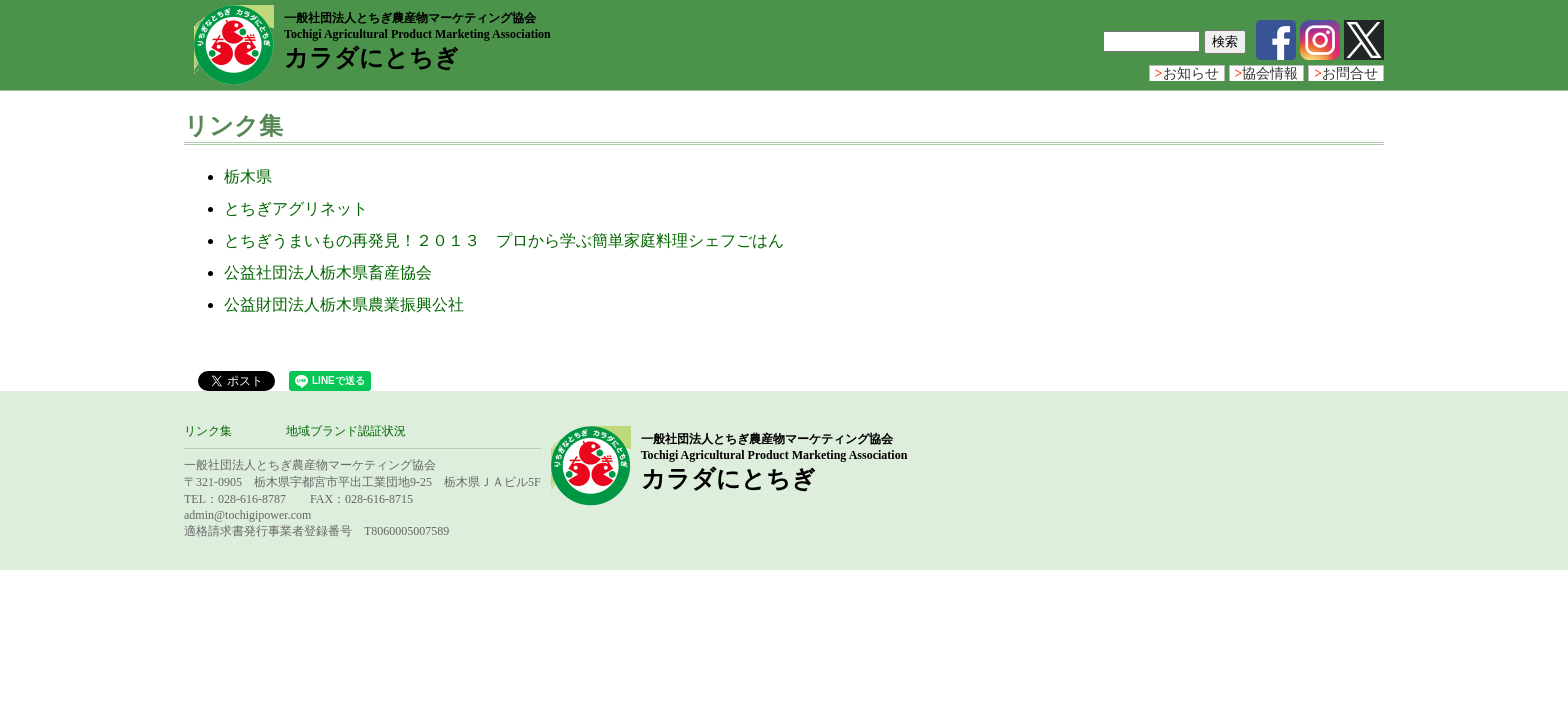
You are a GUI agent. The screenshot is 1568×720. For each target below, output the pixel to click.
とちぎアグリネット (296, 208)
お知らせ (1187, 73)
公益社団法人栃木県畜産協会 (328, 272)
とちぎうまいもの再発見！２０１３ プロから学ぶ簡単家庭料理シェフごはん (504, 240)
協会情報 (1267, 73)
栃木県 (248, 176)
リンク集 (208, 431)
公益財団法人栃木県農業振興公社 (344, 304)
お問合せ (1346, 73)
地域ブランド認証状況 (346, 431)
